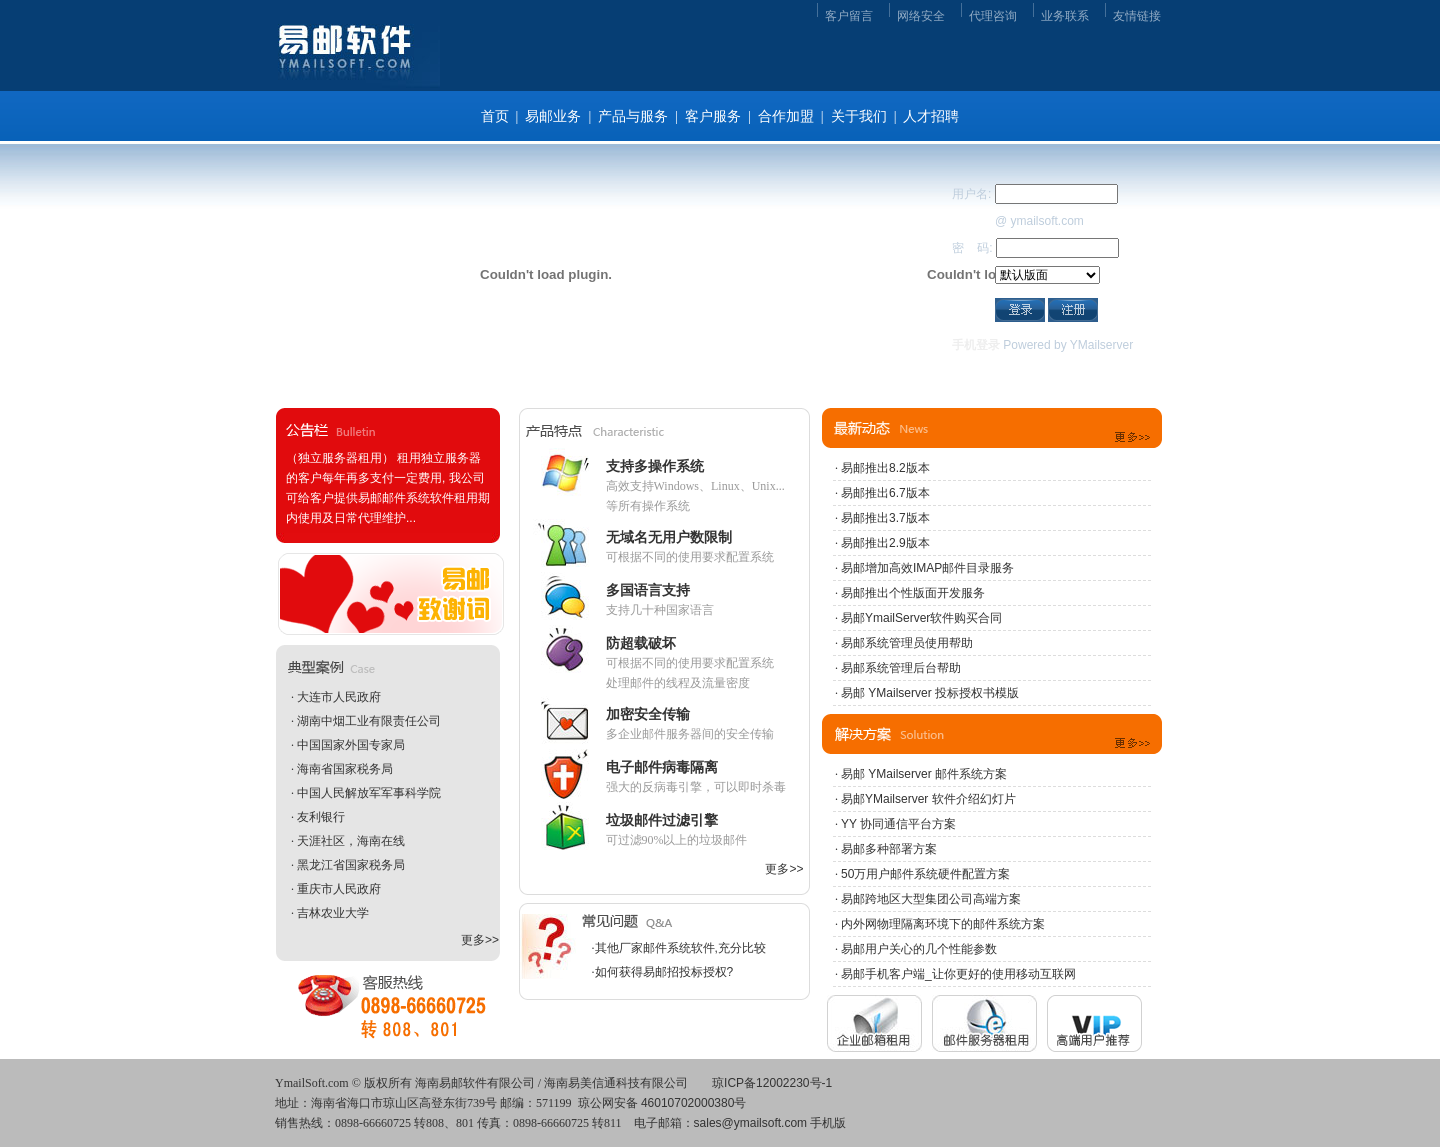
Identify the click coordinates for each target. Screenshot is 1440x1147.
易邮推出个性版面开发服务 (913, 593)
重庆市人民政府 (339, 889)
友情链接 (1137, 16)
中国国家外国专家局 (351, 745)
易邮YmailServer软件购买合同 (921, 618)
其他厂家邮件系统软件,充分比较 (680, 948)
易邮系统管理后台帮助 (901, 668)
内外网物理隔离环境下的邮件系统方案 (943, 924)
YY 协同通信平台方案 (898, 824)
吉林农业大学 (333, 913)
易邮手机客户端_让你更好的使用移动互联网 (958, 974)
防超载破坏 (641, 643)
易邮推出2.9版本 (885, 543)
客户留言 (849, 16)
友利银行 (321, 817)
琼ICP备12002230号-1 (772, 1083)
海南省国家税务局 (345, 769)
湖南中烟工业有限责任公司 (369, 721)
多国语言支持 (648, 590)
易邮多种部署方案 (889, 849)
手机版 (828, 1123)
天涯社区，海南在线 (351, 841)
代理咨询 (993, 16)
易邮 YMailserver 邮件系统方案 (924, 774)
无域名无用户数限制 (669, 537)
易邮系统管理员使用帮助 (907, 643)
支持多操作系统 (655, 466)
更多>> (480, 940)
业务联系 (1065, 16)
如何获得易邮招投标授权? (664, 972)
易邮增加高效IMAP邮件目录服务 (927, 568)
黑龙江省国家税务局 (351, 865)
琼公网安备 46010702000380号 (662, 1103)
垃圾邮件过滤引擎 (662, 820)
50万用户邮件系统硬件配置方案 (925, 874)
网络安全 (921, 16)
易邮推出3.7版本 (885, 518)
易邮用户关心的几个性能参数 (919, 949)
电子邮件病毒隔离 (662, 767)
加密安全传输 (648, 714)
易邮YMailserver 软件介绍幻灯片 (928, 799)
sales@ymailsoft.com (751, 1123)
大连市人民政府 (339, 697)
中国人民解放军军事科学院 (369, 793)
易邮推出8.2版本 (885, 468)
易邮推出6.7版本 (885, 493)
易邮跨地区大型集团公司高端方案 (931, 899)
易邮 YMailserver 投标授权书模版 (930, 693)
